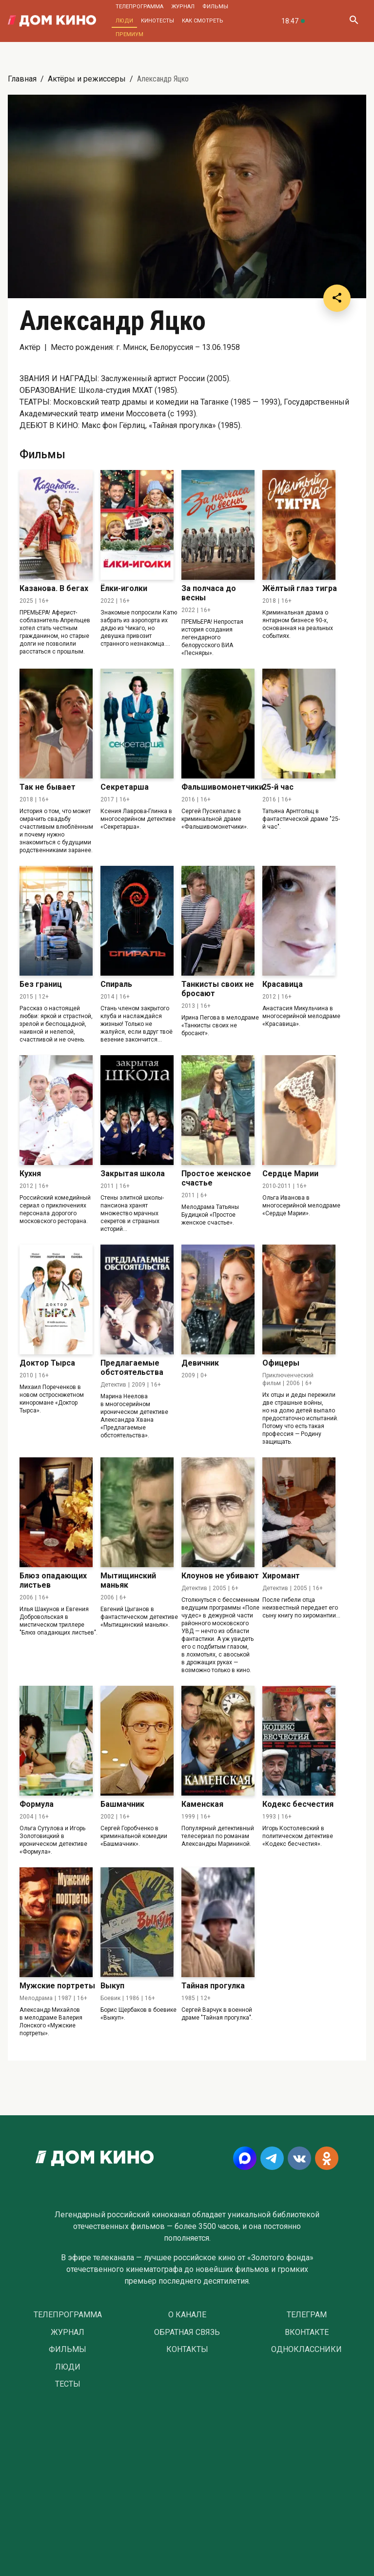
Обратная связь (187, 2332)
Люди (124, 21)
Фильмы (215, 6)
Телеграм (307, 2314)
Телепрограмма (139, 6)
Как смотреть (202, 21)
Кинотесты (157, 21)
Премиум (129, 34)
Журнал (183, 6)
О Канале (187, 2314)
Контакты (187, 2349)
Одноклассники (306, 2349)
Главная (22, 78)
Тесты (67, 2384)
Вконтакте (307, 2332)
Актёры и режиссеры (87, 78)
